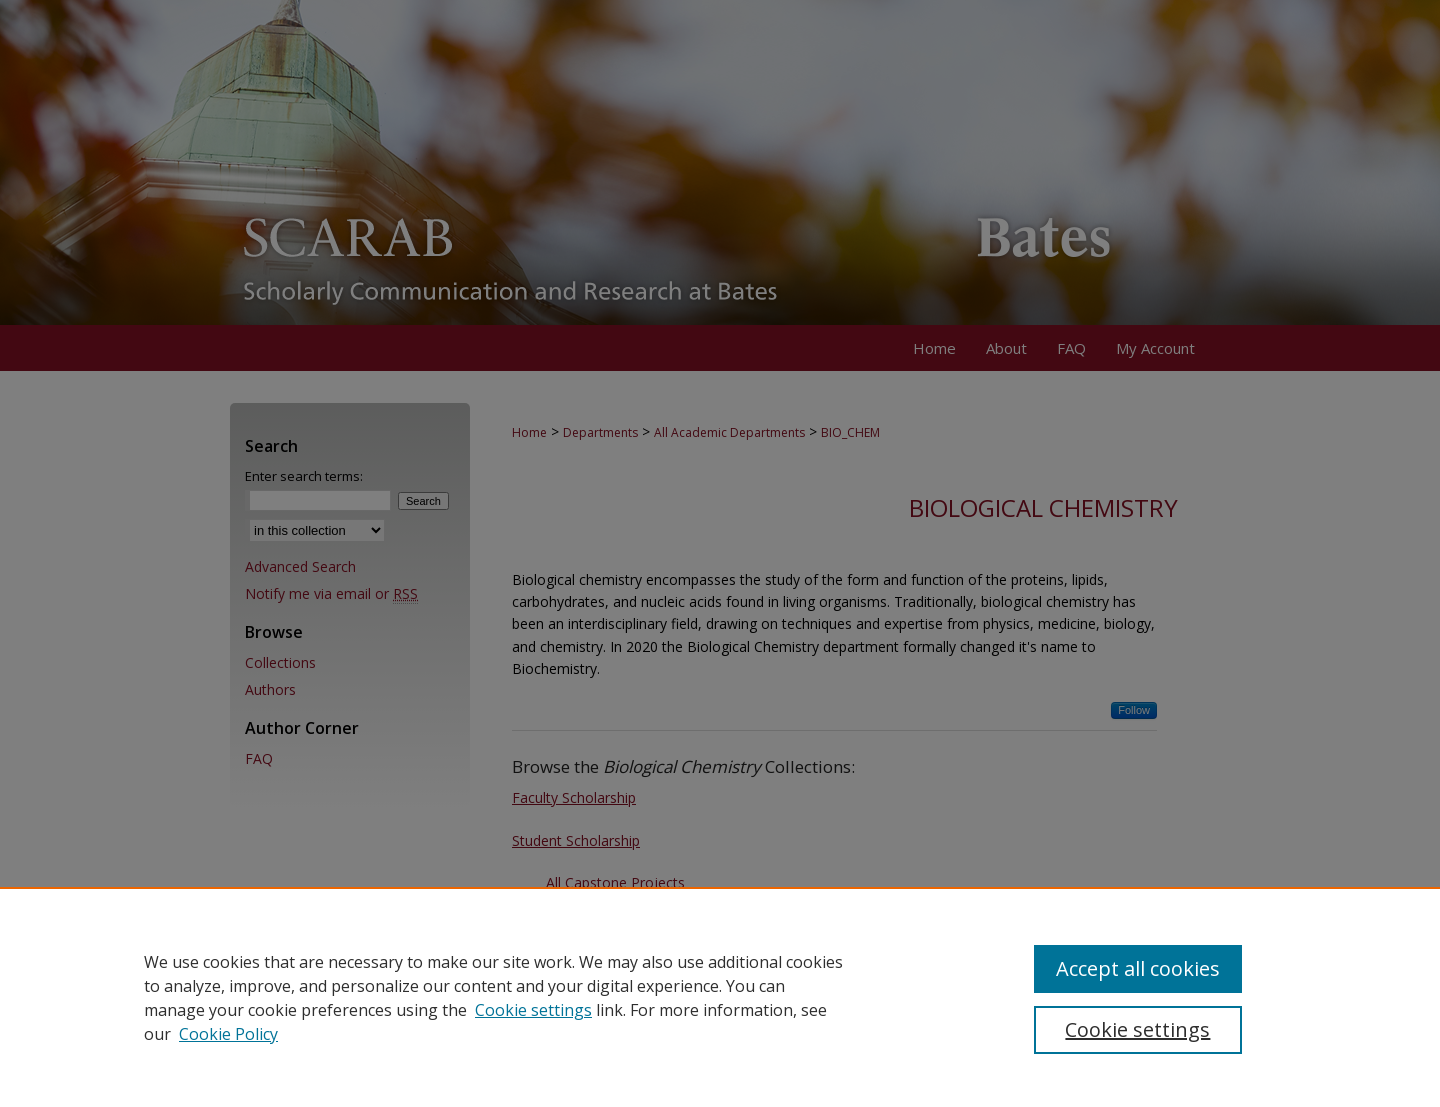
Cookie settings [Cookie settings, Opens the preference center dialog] (1137, 1029)
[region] (720, 997)
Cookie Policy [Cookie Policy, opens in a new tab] (228, 1034)
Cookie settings (533, 1010)
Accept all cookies (1138, 968)
